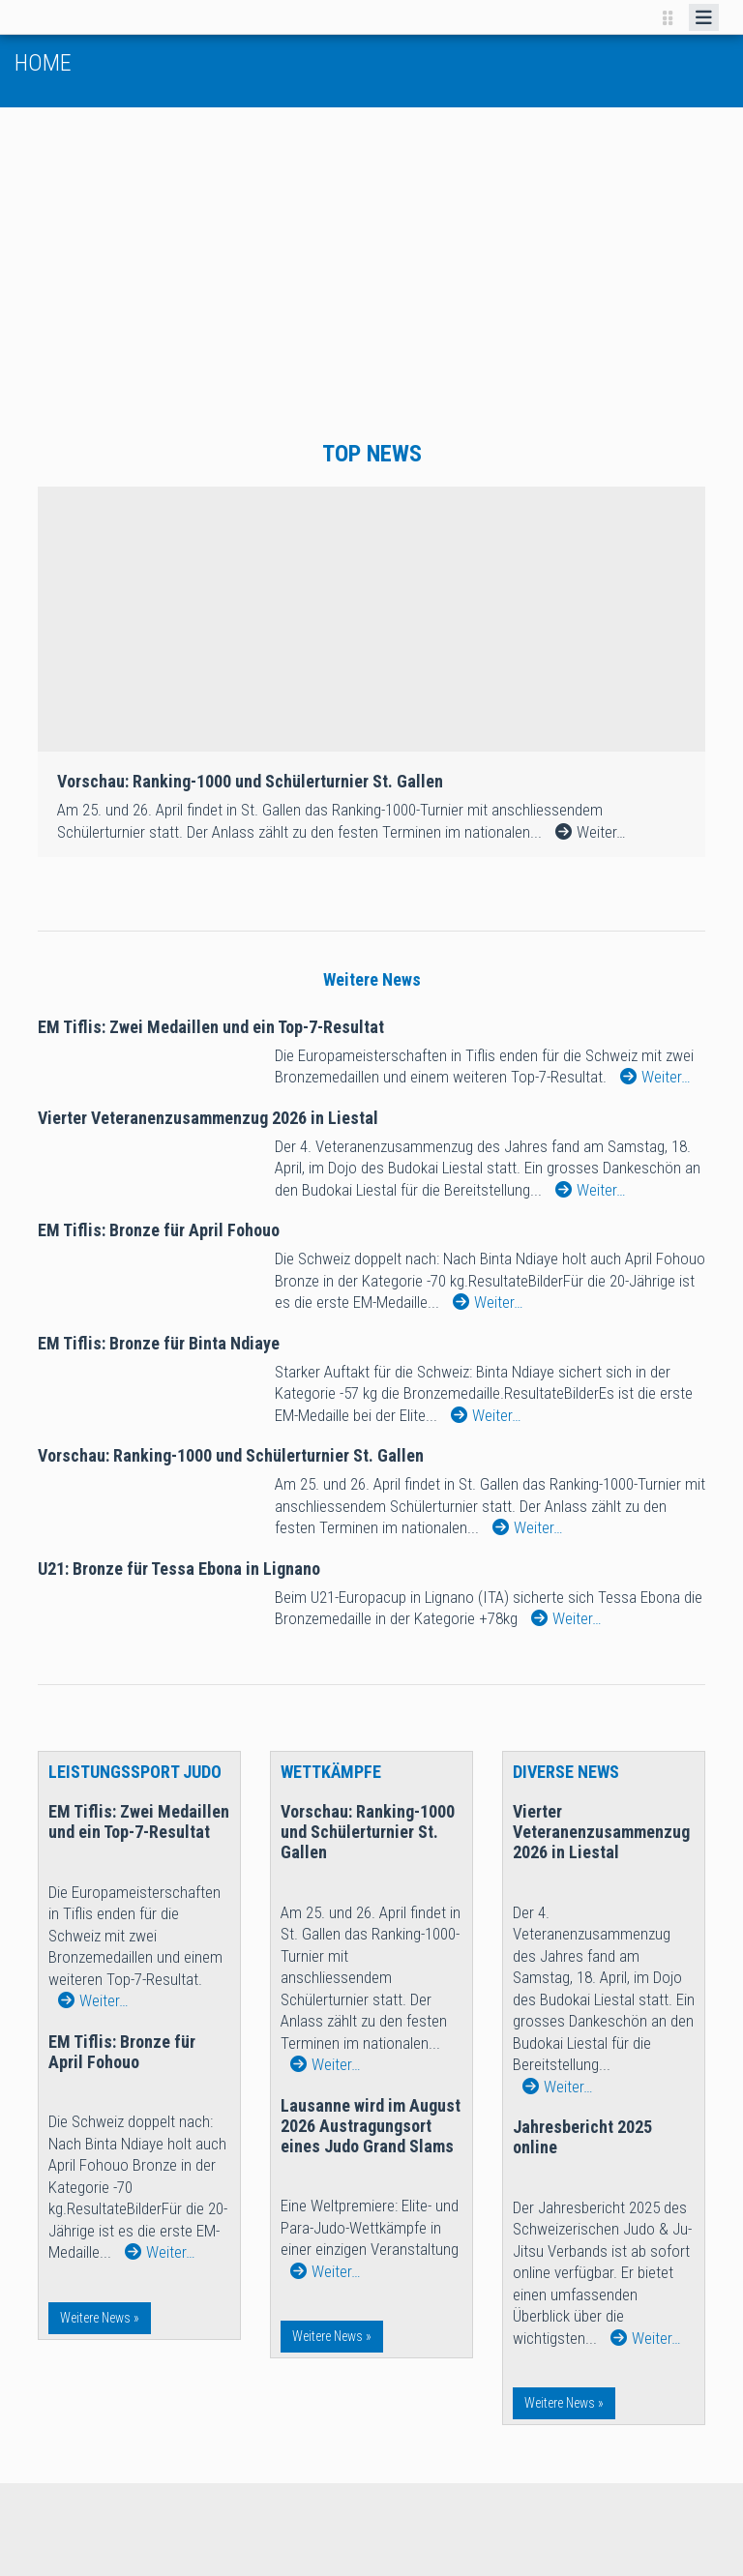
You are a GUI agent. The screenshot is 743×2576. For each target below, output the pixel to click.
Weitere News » (99, 2317)
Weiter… (655, 1076)
